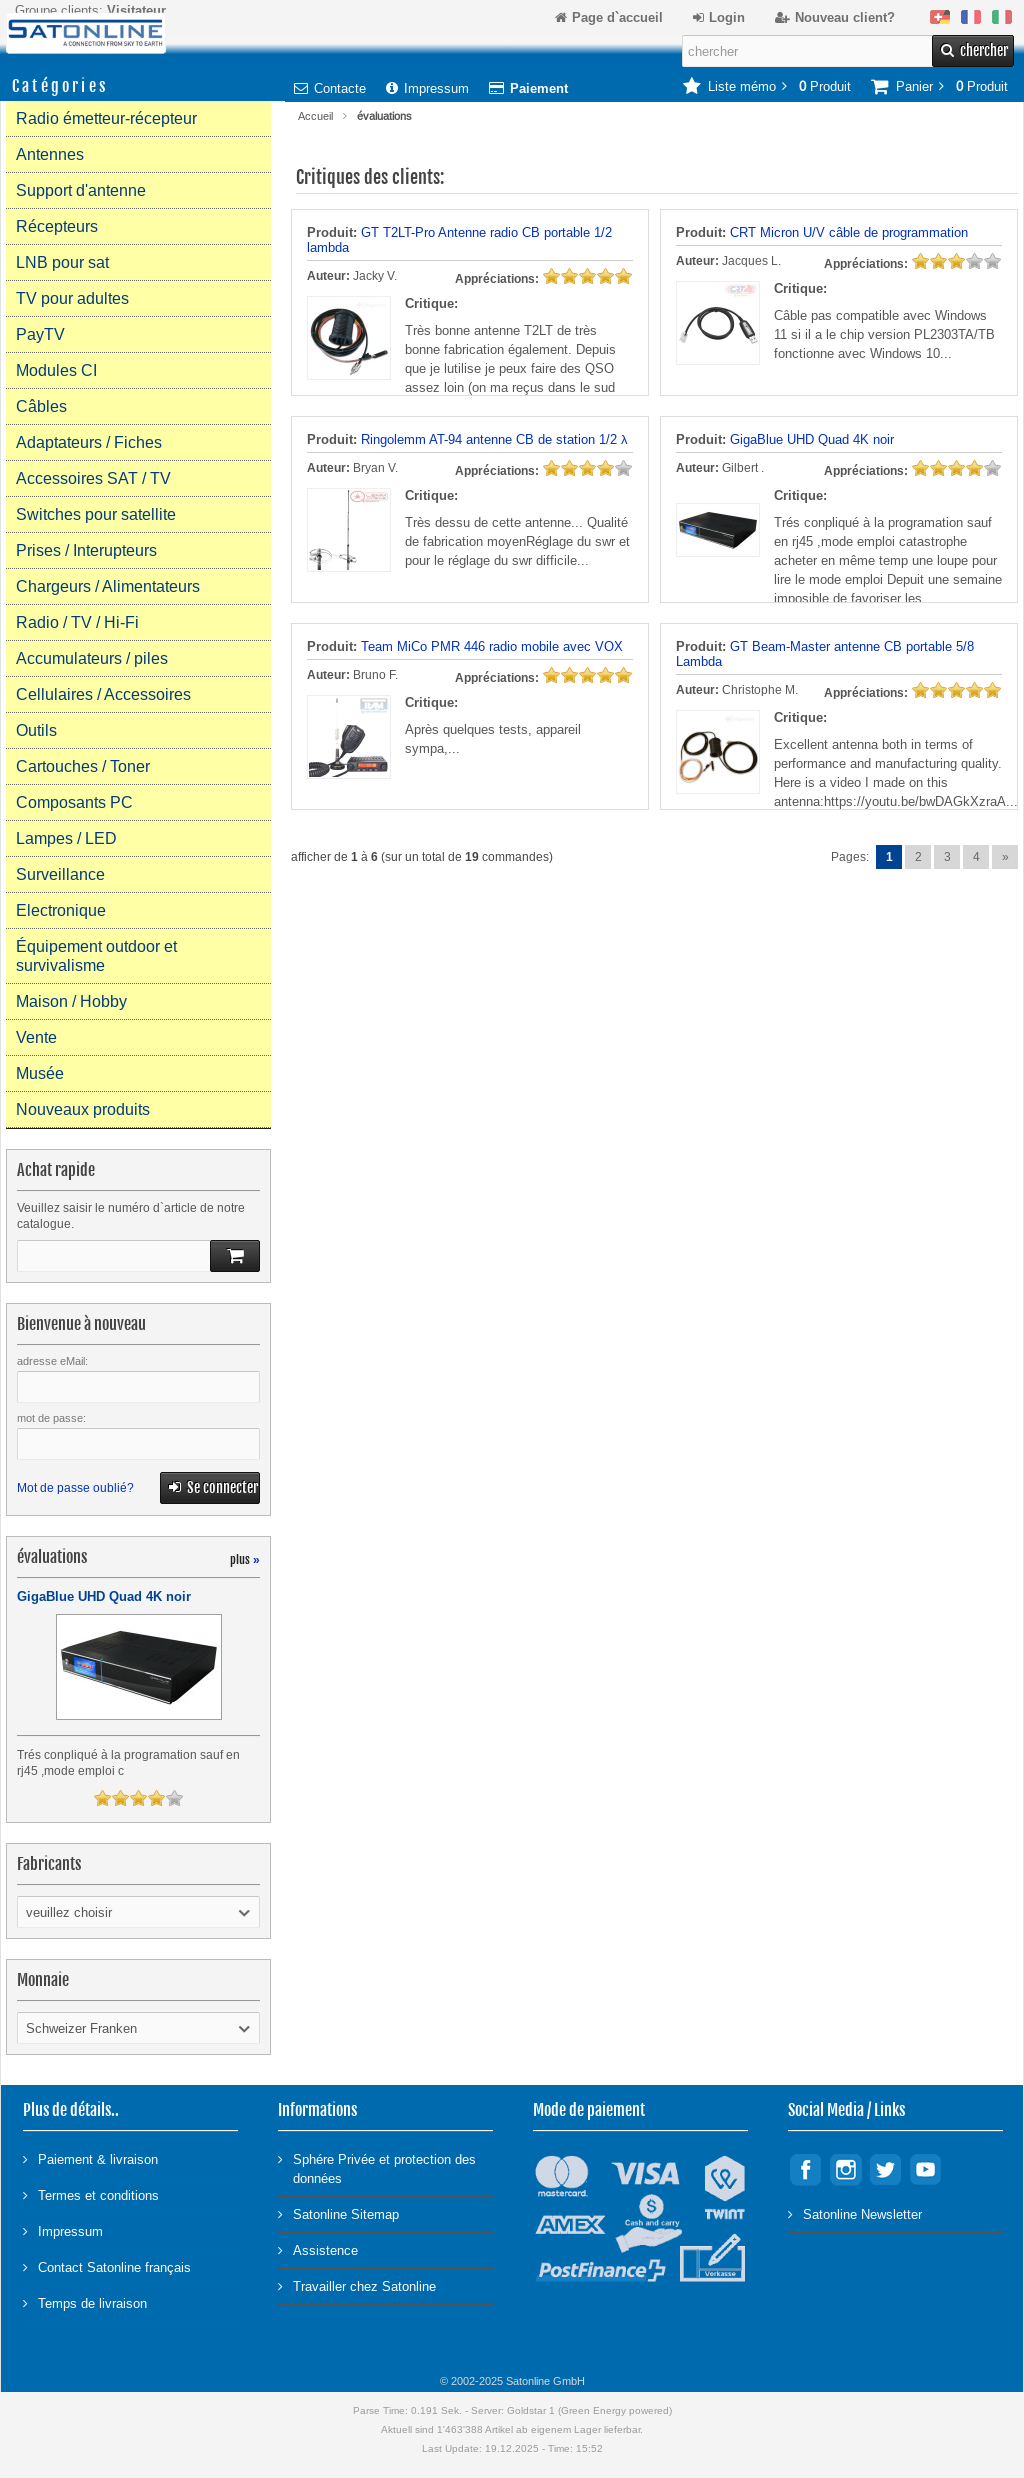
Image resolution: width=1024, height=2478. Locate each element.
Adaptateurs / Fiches (89, 442)
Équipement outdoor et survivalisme (96, 956)
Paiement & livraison (90, 2158)
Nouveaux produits (83, 1109)
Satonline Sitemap (338, 2213)
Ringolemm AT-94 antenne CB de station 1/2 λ (494, 439)
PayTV (40, 334)
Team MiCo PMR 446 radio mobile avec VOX (492, 646)
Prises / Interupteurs (86, 550)
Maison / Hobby (71, 1001)
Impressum (427, 88)
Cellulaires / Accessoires (103, 694)
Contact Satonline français (107, 2266)
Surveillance (60, 874)
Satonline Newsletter (855, 2213)
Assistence (318, 2249)
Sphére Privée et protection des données (377, 2168)
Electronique (61, 910)
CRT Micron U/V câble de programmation (849, 232)
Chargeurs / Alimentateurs (108, 586)
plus (245, 1559)
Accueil (315, 116)
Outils (36, 730)
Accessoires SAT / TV (93, 478)
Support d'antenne (81, 190)
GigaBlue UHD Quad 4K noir (812, 439)
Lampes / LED (66, 838)
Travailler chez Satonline (357, 2285)
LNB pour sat (62, 262)
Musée (40, 1073)
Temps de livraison (85, 2302)
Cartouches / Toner (83, 766)
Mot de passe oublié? (75, 1488)
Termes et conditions (91, 2194)
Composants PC (74, 802)
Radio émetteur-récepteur (106, 118)
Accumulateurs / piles (92, 658)
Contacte (330, 88)
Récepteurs (57, 226)
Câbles (41, 406)
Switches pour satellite (96, 514)
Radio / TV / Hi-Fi (77, 622)
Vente (36, 1037)
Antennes (50, 154)
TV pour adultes (72, 298)
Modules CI (56, 370)
